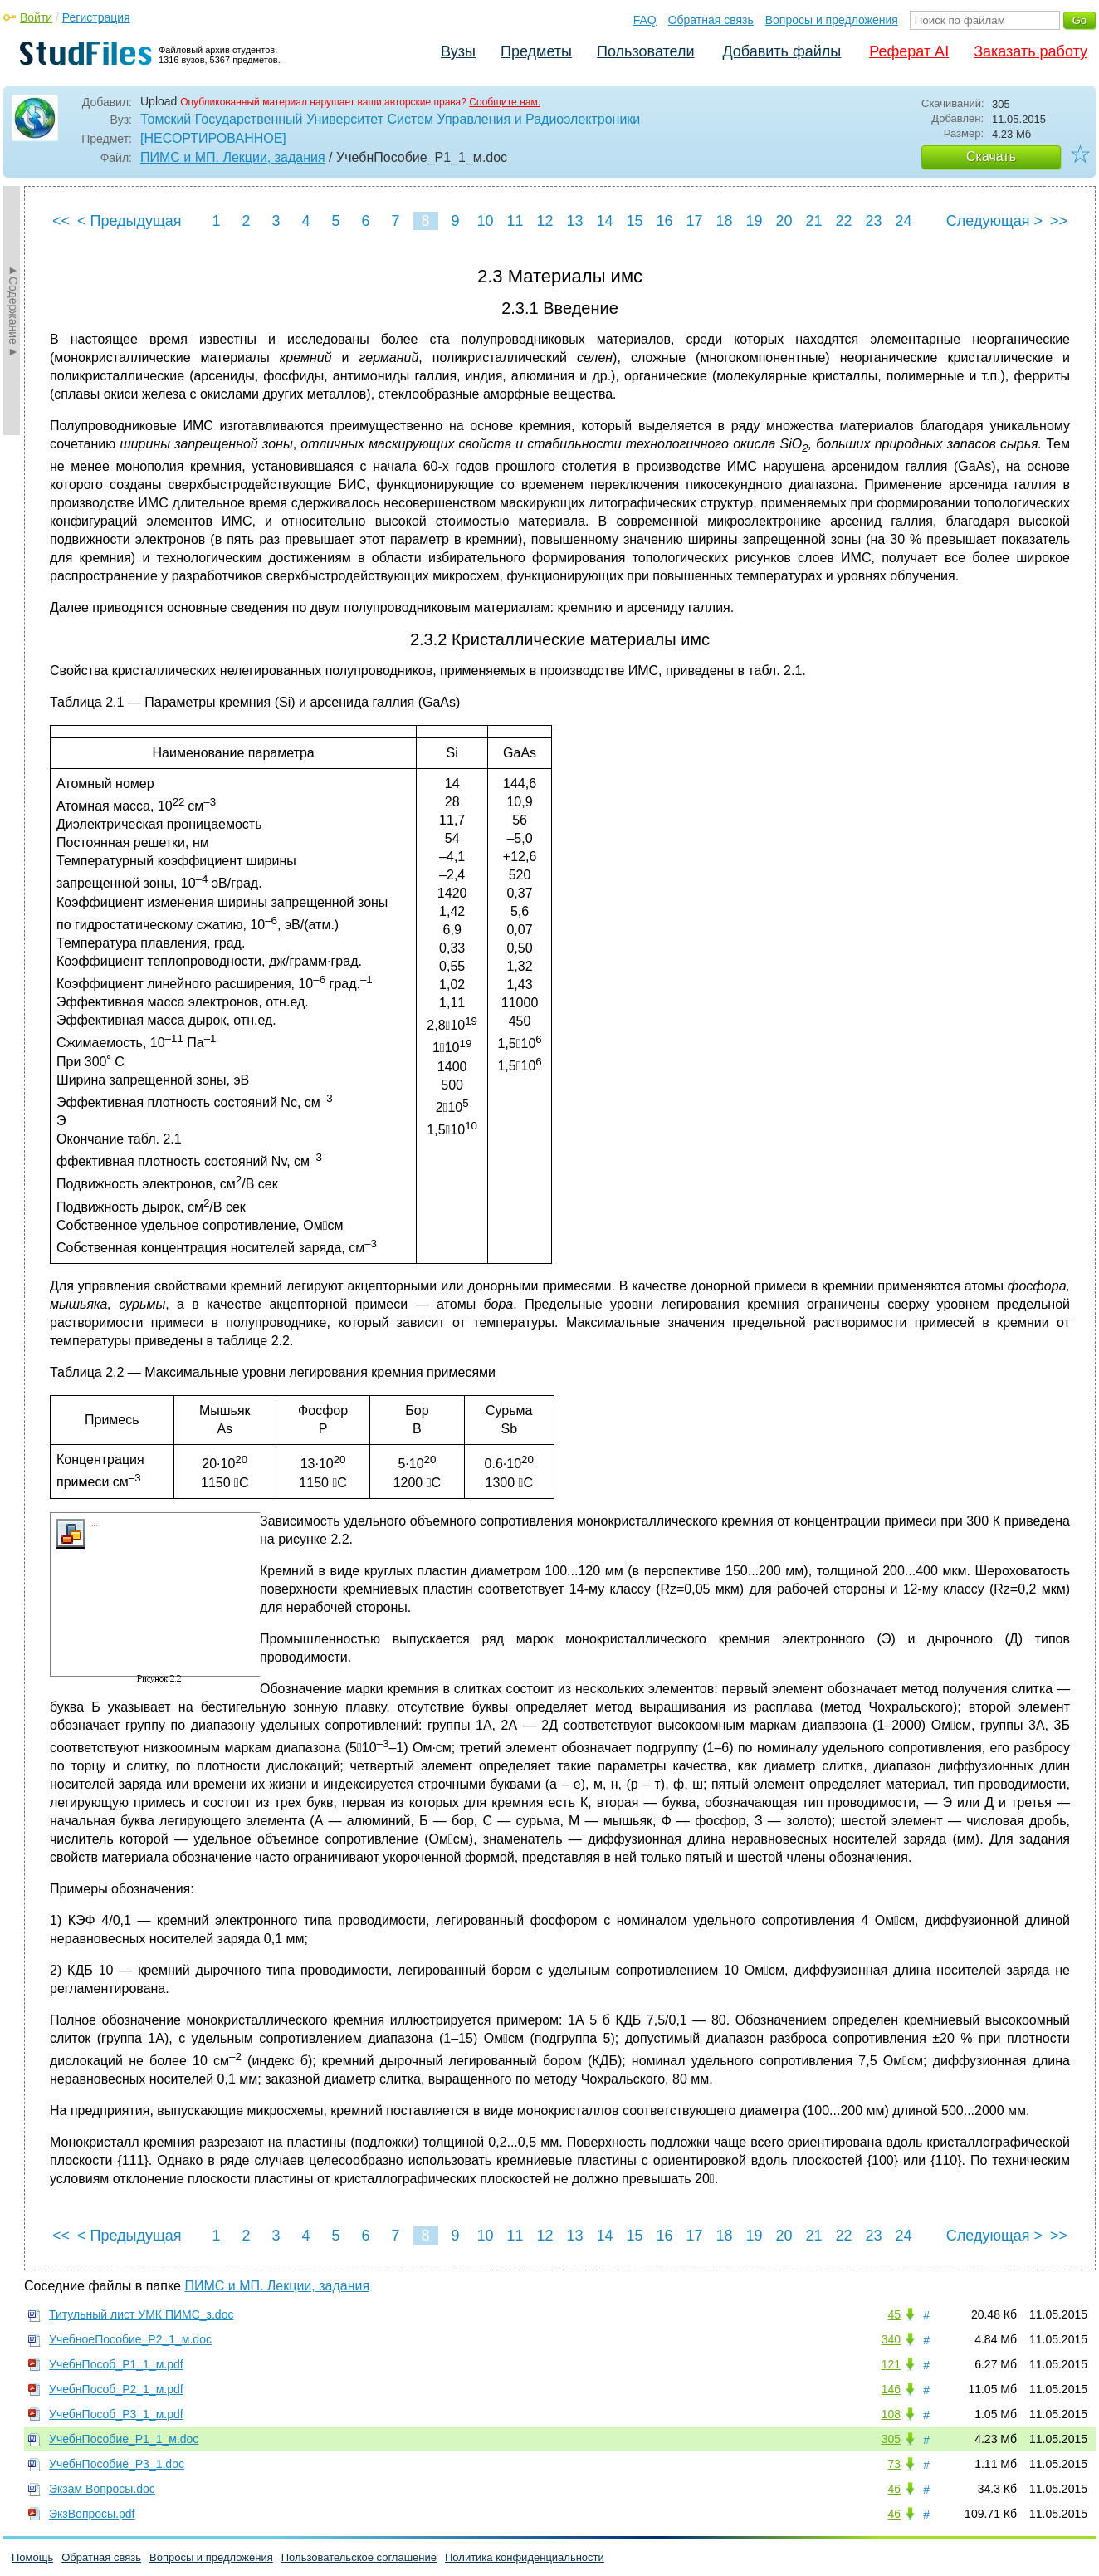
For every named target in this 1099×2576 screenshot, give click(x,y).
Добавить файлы (781, 51)
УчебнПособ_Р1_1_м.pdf (116, 2364)
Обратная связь (711, 20)
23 (873, 221)
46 (894, 2488)
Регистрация (96, 17)
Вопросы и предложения (831, 20)
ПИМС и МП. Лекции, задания (232, 157)
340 (891, 2339)
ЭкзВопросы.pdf (91, 2513)
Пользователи (645, 51)
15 (634, 221)
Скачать (991, 156)
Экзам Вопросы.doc (102, 2488)
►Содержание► (13, 310)
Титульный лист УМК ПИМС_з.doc (141, 2314)
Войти (36, 17)
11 (514, 221)
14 (604, 221)
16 (664, 221)
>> (1058, 221)
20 (783, 221)
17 (694, 221)
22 (843, 221)
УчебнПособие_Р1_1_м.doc (123, 2439)
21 (813, 221)
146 (891, 2389)
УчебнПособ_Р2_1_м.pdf (116, 2389)
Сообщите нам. (504, 102)
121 (891, 2364)
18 (724, 221)
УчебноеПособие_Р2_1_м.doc (130, 2339)
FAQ (645, 20)
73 (894, 2464)
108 (891, 2414)
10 (484, 221)
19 (753, 221)
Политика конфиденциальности (524, 2557)
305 (891, 2439)
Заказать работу (1030, 51)
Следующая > (994, 221)
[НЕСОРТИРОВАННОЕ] (213, 138)
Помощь (32, 2557)
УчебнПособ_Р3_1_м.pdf (116, 2414)
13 (574, 221)
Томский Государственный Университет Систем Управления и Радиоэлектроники (390, 119)
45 (894, 2314)
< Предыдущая (129, 221)
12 (544, 221)
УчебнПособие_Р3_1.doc (116, 2464)
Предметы (536, 51)
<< (61, 221)
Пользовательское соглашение (359, 2557)
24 (903, 221)
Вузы (458, 51)
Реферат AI (909, 51)
